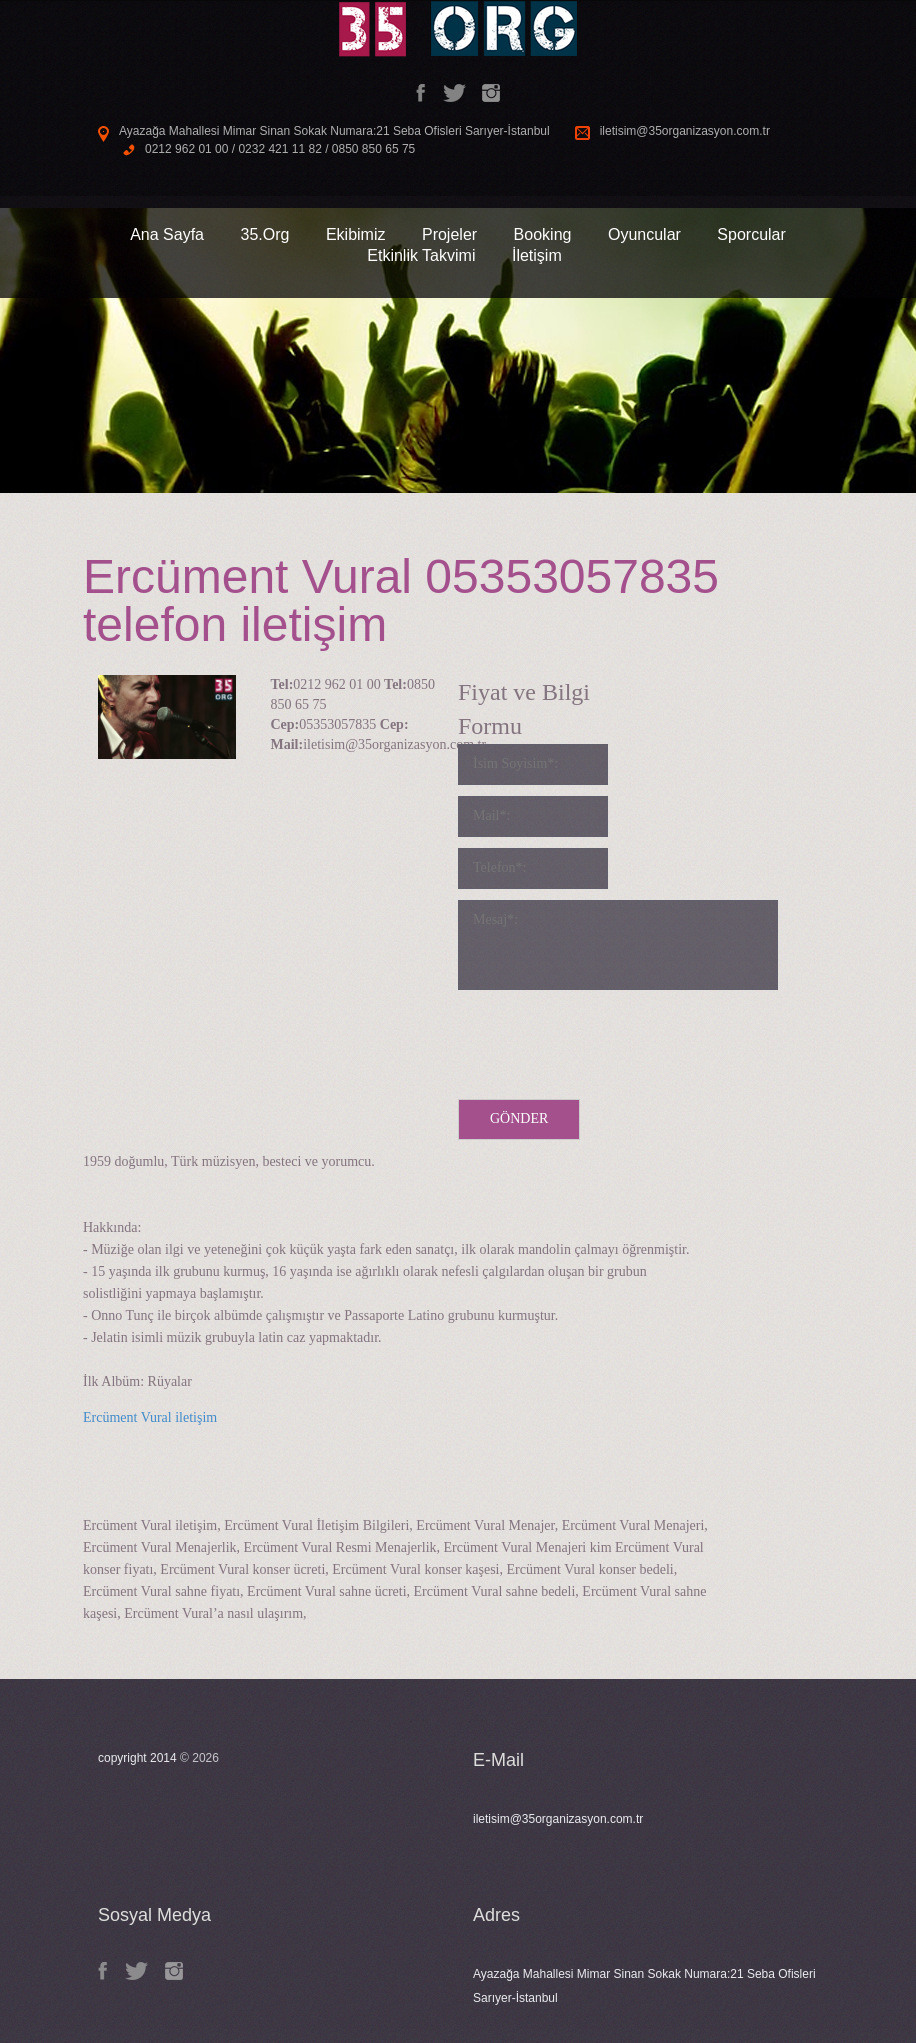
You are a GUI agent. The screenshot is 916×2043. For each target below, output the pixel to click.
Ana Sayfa (167, 234)
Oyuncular (644, 234)
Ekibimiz (356, 234)
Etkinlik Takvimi (421, 255)
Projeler (449, 234)
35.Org (264, 234)
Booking (543, 234)
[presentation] (610, 1040)
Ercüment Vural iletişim (150, 1417)
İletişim (537, 255)
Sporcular (751, 234)
